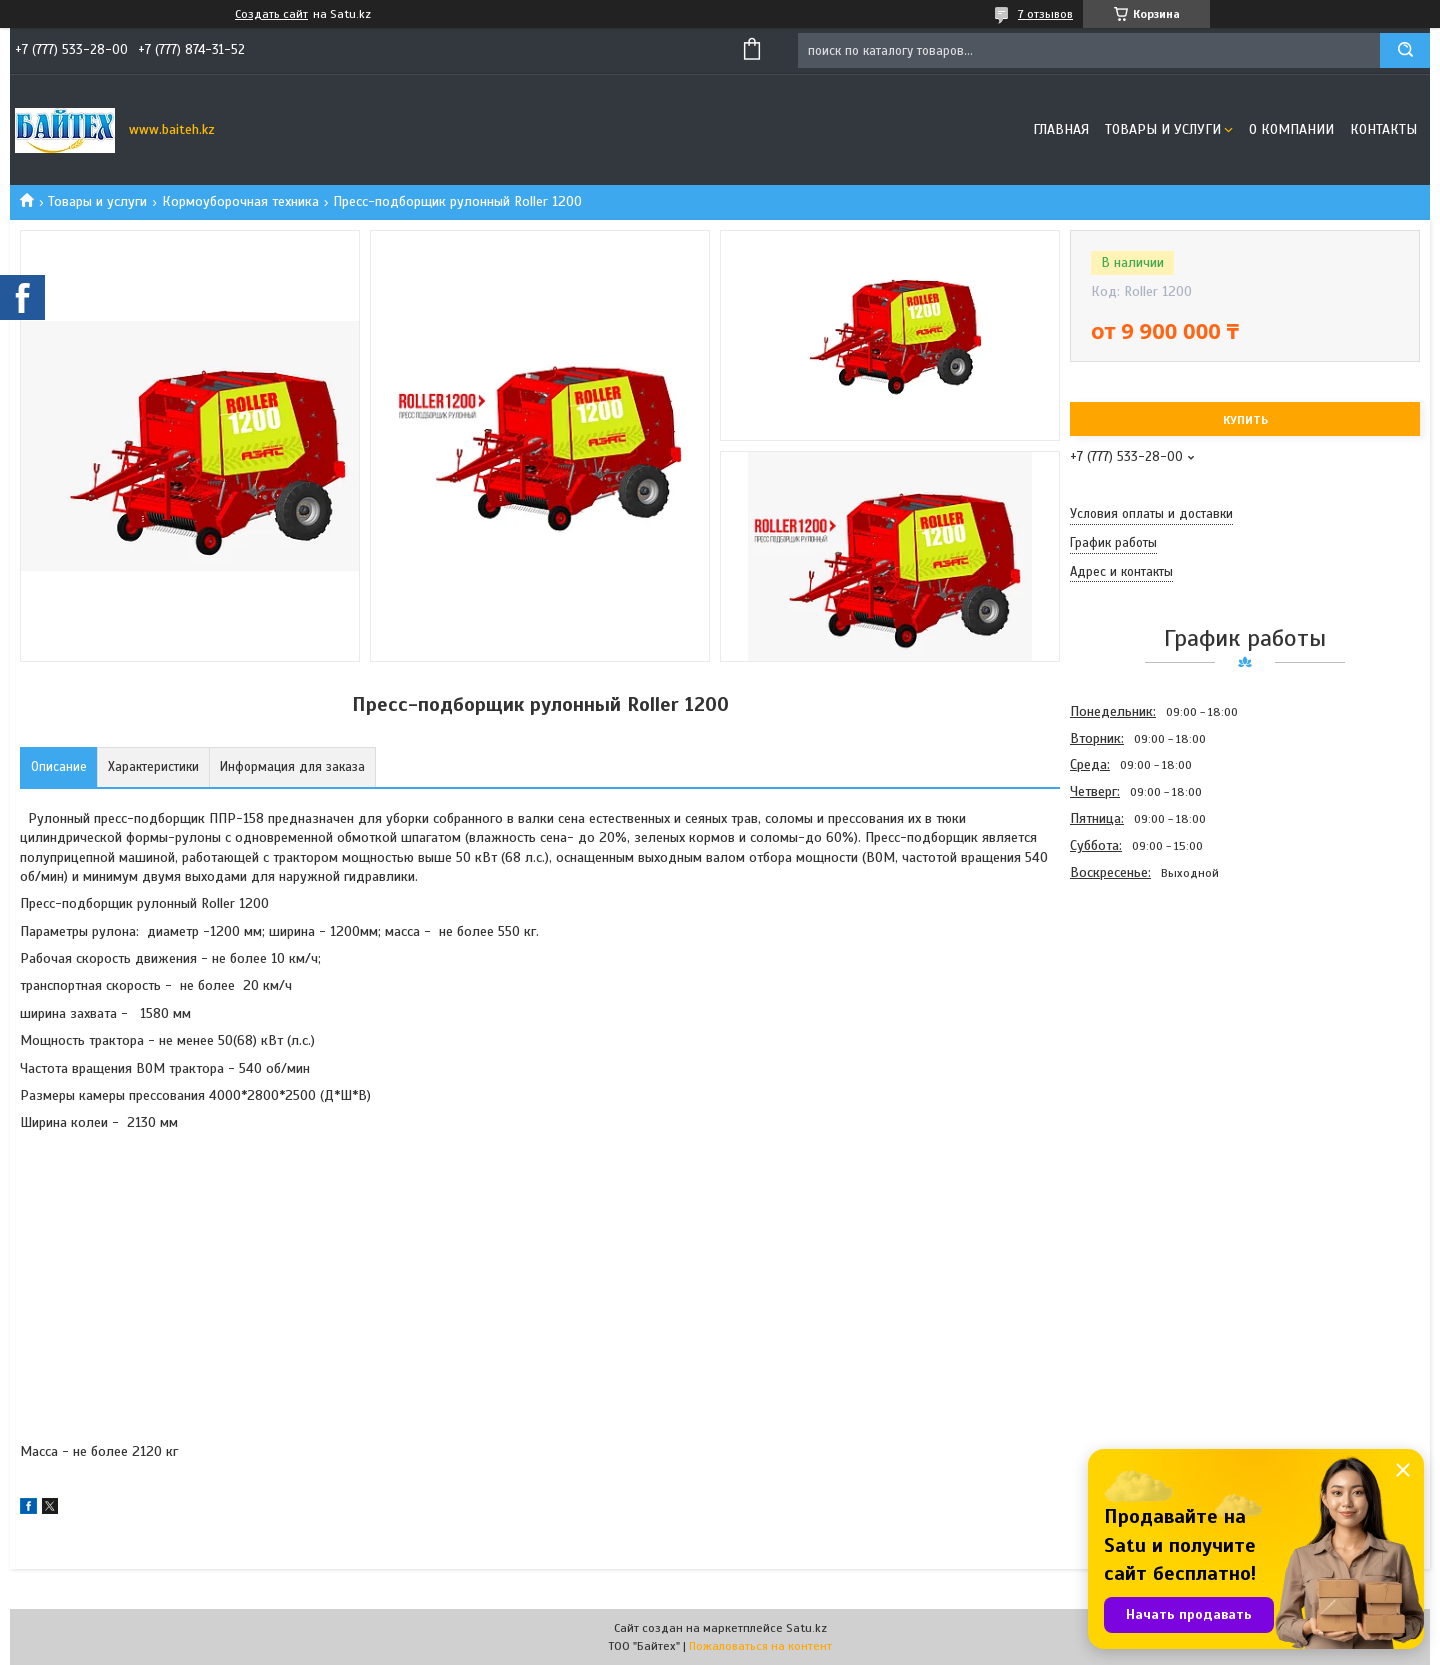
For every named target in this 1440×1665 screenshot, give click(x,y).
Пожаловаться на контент (760, 1646)
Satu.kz (806, 1628)
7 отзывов (1045, 14)
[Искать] (1405, 50)
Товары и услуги (1163, 129)
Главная (1061, 129)
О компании (1291, 129)
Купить (1245, 420)
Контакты (1383, 129)
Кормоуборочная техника (240, 201)
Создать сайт (271, 14)
